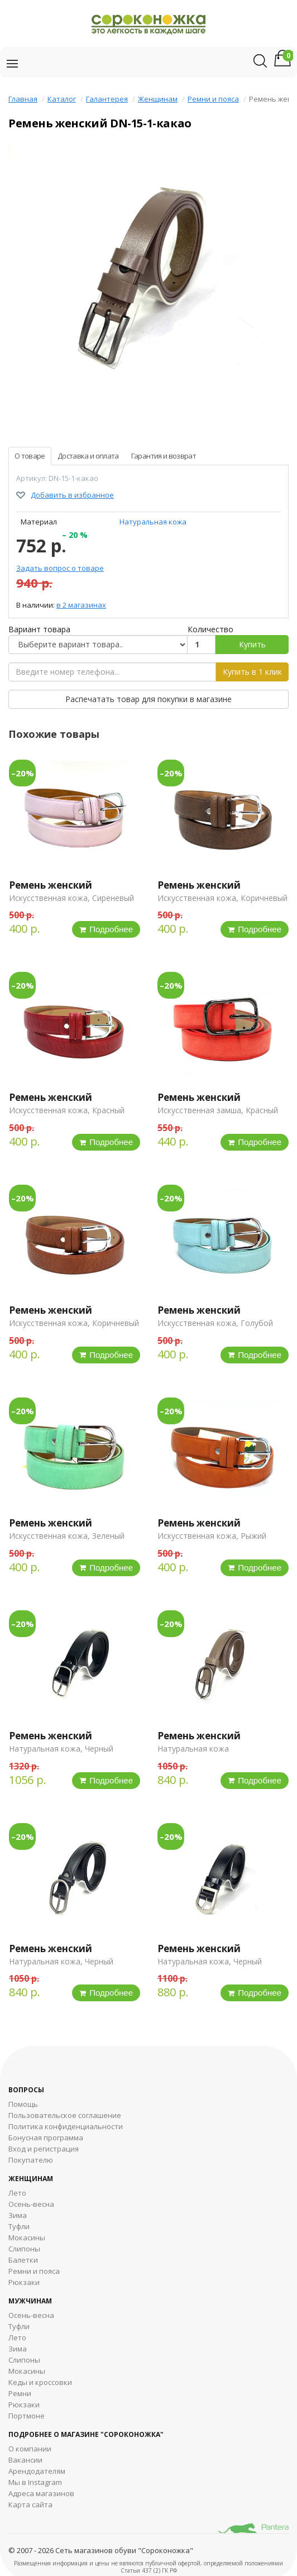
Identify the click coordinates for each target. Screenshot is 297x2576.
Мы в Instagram (35, 2482)
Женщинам (158, 99)
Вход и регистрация (43, 2149)
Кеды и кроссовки (40, 2382)
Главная (22, 99)
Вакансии (25, 2460)
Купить (252, 644)
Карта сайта (30, 2504)
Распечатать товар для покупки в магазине (148, 699)
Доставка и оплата (88, 456)
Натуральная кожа (152, 522)
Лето (17, 2193)
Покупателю (30, 2160)
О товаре (30, 456)
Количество (210, 629)
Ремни (19, 2393)
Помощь (23, 2104)
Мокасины (26, 2237)
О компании (29, 2449)
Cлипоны (24, 2360)
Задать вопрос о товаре (60, 568)
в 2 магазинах (81, 605)
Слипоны (24, 2249)
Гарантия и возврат (163, 456)
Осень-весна (31, 2204)
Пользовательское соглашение (64, 2115)
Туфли (19, 2226)
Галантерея (107, 99)
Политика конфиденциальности (65, 2126)
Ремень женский (50, 885)
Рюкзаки (24, 2282)
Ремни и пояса (213, 99)
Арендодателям (36, 2471)
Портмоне (26, 2416)
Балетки (23, 2260)
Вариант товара (39, 629)
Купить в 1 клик (252, 671)
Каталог (61, 99)
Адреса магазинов (41, 2493)
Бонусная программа (45, 2138)
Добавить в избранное (72, 495)
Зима (17, 2215)
